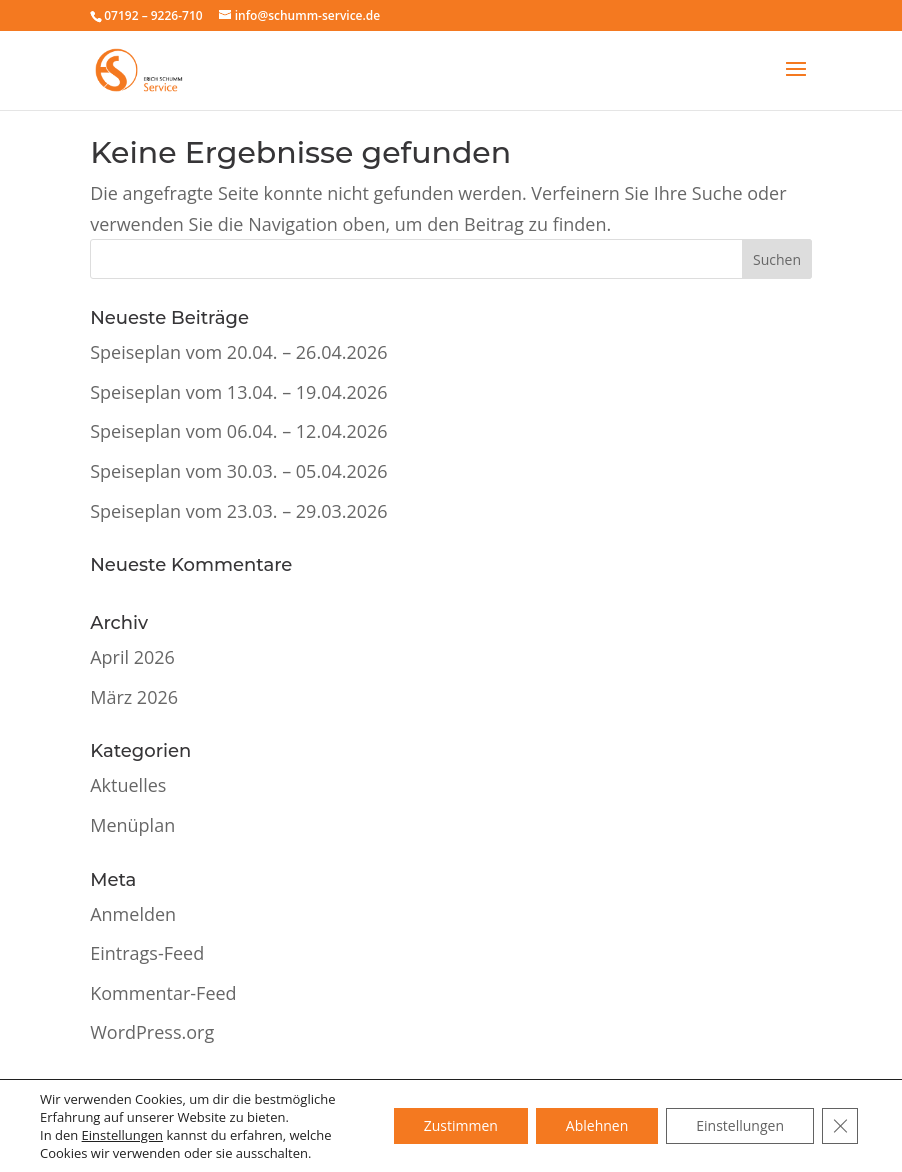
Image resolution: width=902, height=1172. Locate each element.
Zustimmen (461, 1125)
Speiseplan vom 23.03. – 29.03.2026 (238, 511)
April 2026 (132, 657)
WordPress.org (152, 1032)
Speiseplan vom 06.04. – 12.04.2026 (238, 431)
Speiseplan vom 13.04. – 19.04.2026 (238, 392)
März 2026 (134, 697)
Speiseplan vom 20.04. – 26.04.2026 (238, 352)
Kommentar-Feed (163, 993)
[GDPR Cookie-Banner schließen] (840, 1126)
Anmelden (133, 914)
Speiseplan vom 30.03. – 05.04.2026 (238, 471)
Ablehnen (597, 1125)
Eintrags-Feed (147, 953)
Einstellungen (122, 1135)
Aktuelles (128, 785)
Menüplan (132, 825)
